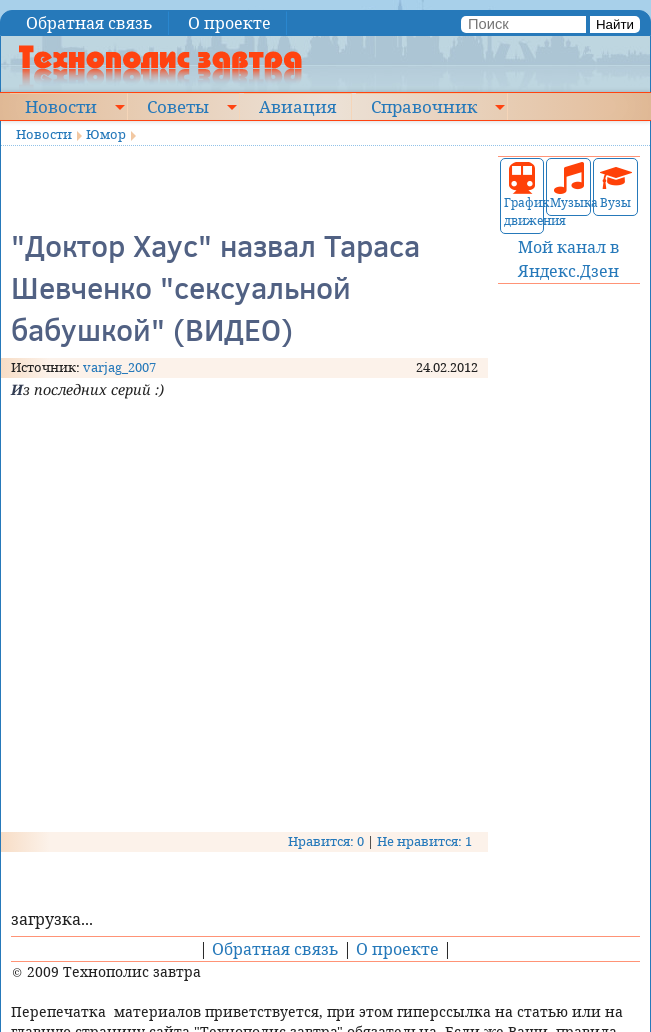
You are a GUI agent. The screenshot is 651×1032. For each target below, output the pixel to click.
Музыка (568, 186)
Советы (178, 106)
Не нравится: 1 (424, 841)
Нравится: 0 (326, 841)
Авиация (297, 106)
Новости (61, 106)
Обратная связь (89, 23)
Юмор (106, 134)
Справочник (424, 106)
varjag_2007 (119, 367)
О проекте (229, 23)
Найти (615, 24)
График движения (522, 195)
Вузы (616, 186)
